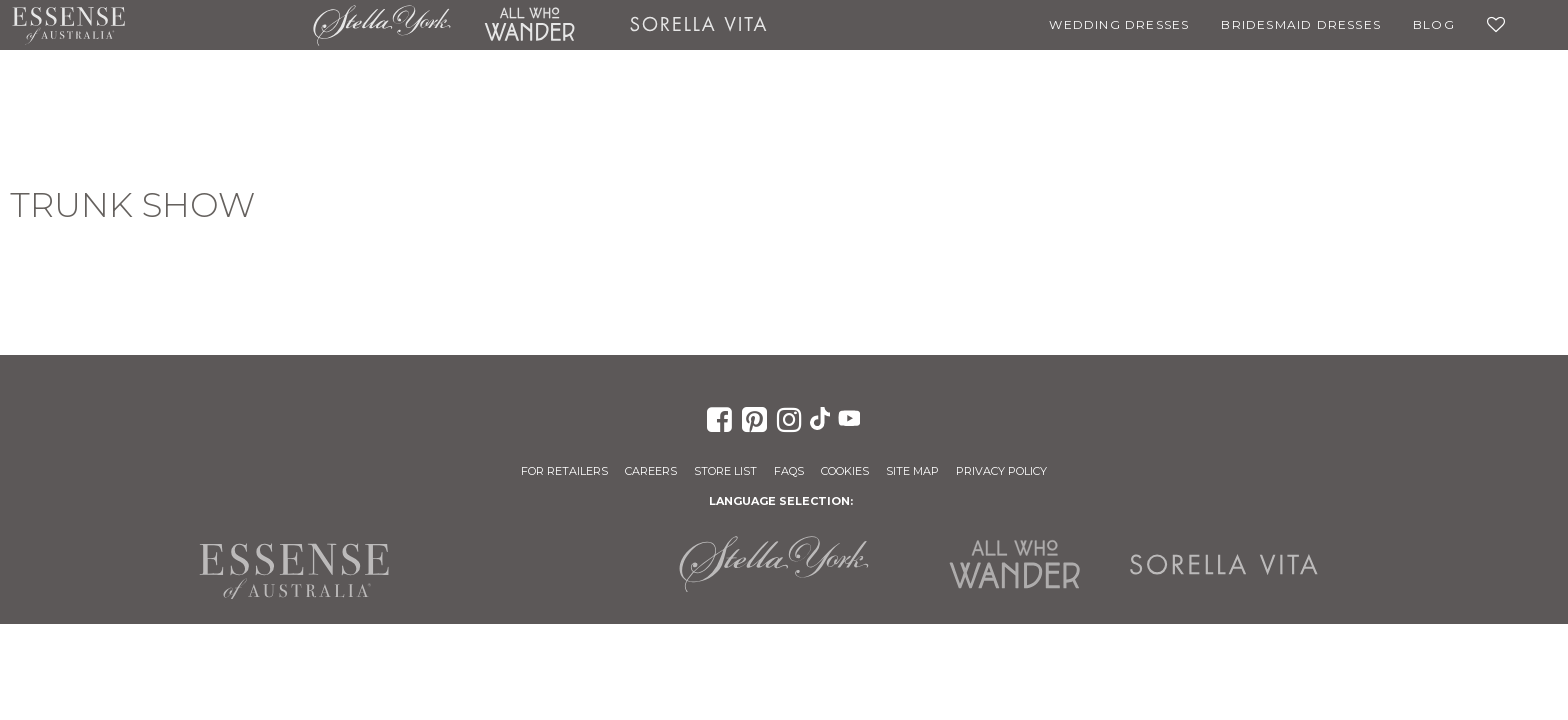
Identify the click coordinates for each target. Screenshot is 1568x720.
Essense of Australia (68, 25)
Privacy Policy (1001, 471)
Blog (1434, 24)
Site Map (912, 471)
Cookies (845, 471)
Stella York (382, 25)
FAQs (789, 471)
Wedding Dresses (1119, 24)
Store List (725, 471)
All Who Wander (529, 25)
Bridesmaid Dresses (1301, 24)
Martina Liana (219, 25)
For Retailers (564, 471)
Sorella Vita (698, 25)
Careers (651, 471)
